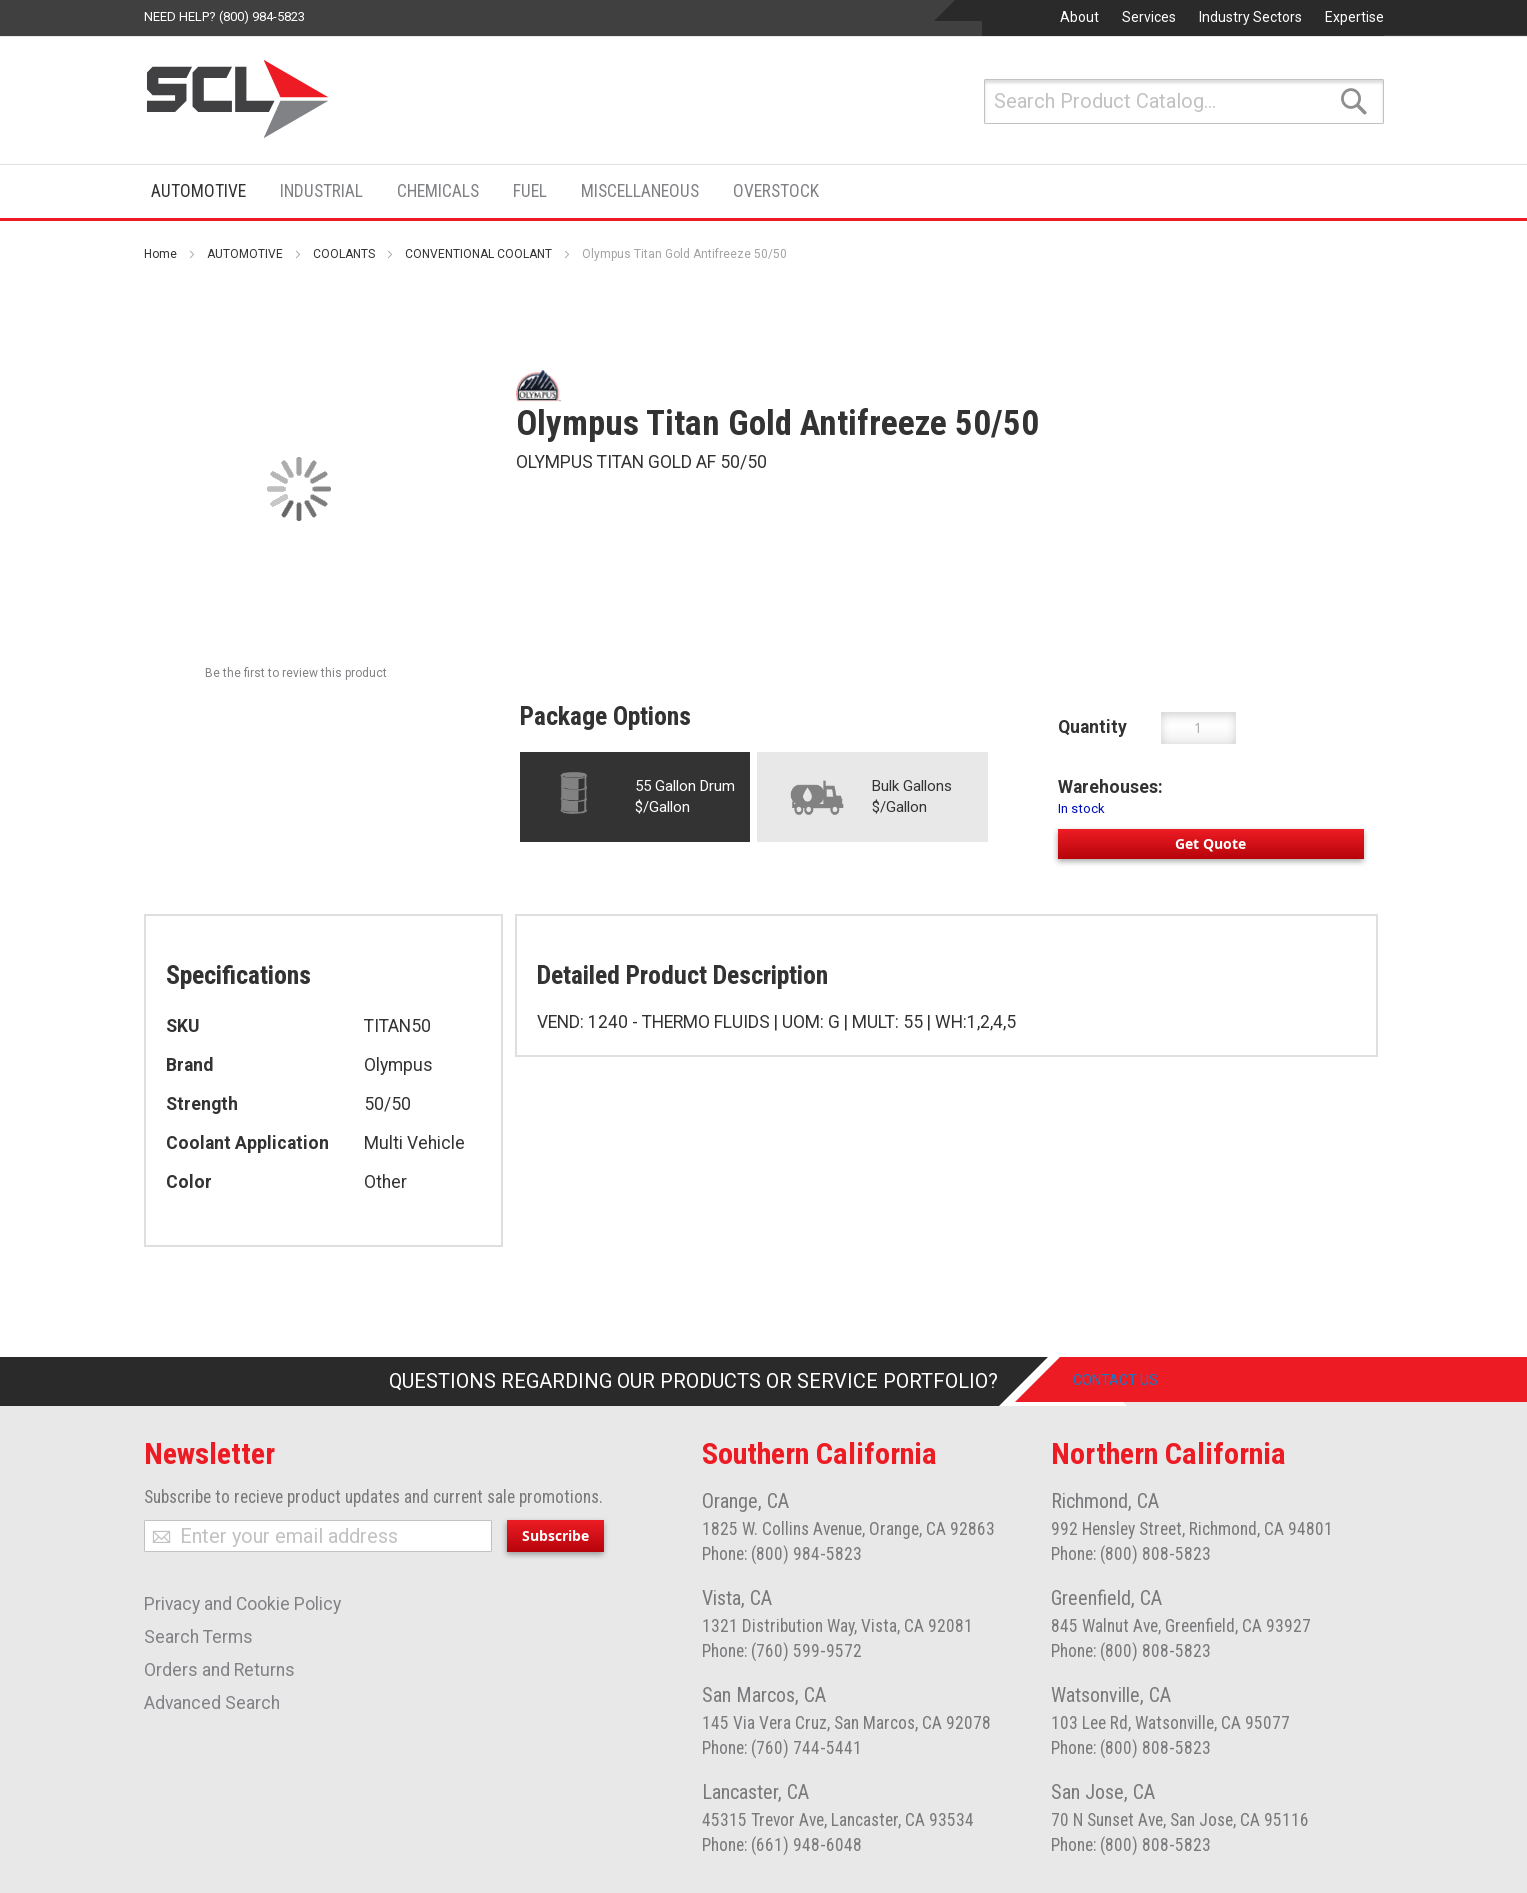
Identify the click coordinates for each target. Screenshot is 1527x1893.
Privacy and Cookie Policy (242, 1604)
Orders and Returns (219, 1670)
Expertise (1354, 17)
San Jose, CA (1103, 1792)
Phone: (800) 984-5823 (782, 1554)
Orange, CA (745, 1501)
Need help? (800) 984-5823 (224, 16)
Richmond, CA (1105, 1501)
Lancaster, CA (755, 1792)
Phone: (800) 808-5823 (1131, 1554)
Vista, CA (737, 1598)
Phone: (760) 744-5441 (782, 1748)
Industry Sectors (1250, 17)
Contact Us (1132, 1381)
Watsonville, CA (1111, 1695)
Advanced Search (212, 1703)
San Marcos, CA (764, 1695)
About (1079, 17)
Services (1149, 17)
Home (160, 254)
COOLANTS (344, 254)
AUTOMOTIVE (245, 254)
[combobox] (1184, 101)
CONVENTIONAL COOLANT (478, 254)
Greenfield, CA (1106, 1598)
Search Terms (198, 1637)
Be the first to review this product (296, 673)
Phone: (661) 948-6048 (782, 1845)
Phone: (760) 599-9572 (782, 1651)
